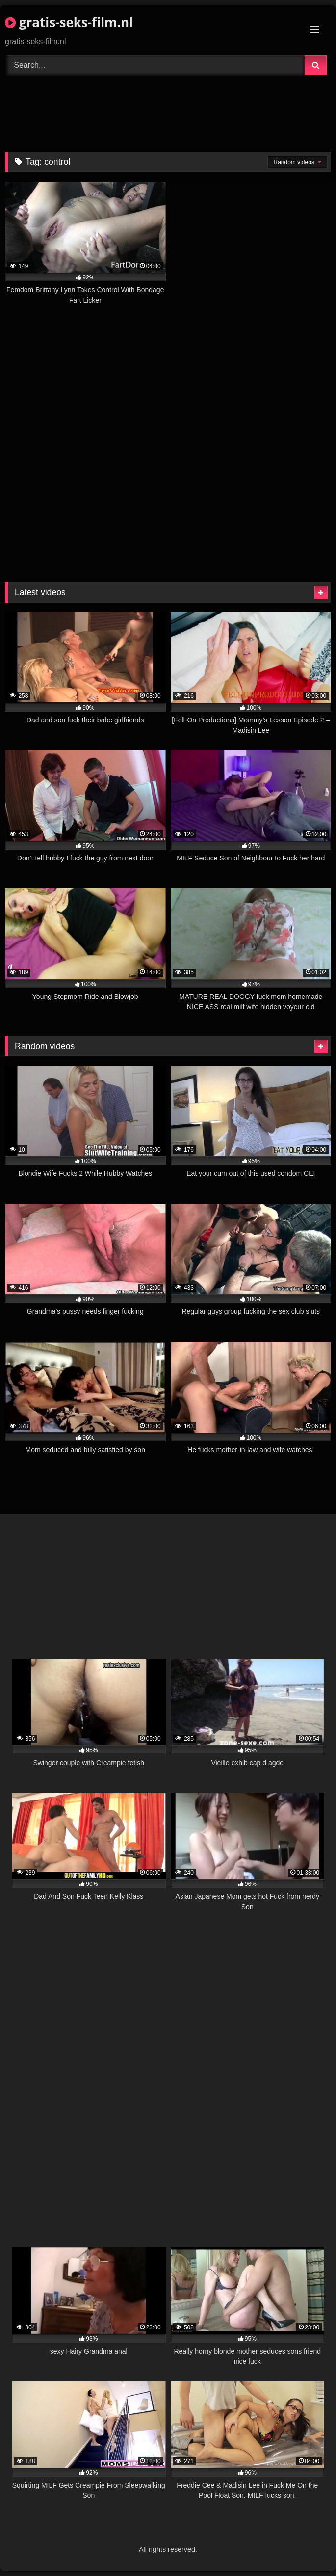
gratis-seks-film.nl (69, 22)
